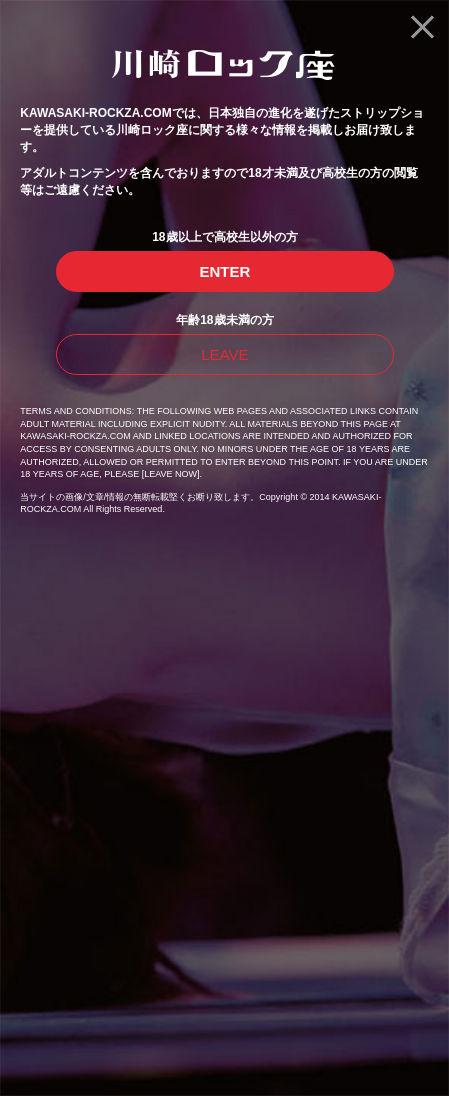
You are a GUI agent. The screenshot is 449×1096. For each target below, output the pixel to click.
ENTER (224, 271)
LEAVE (224, 354)
